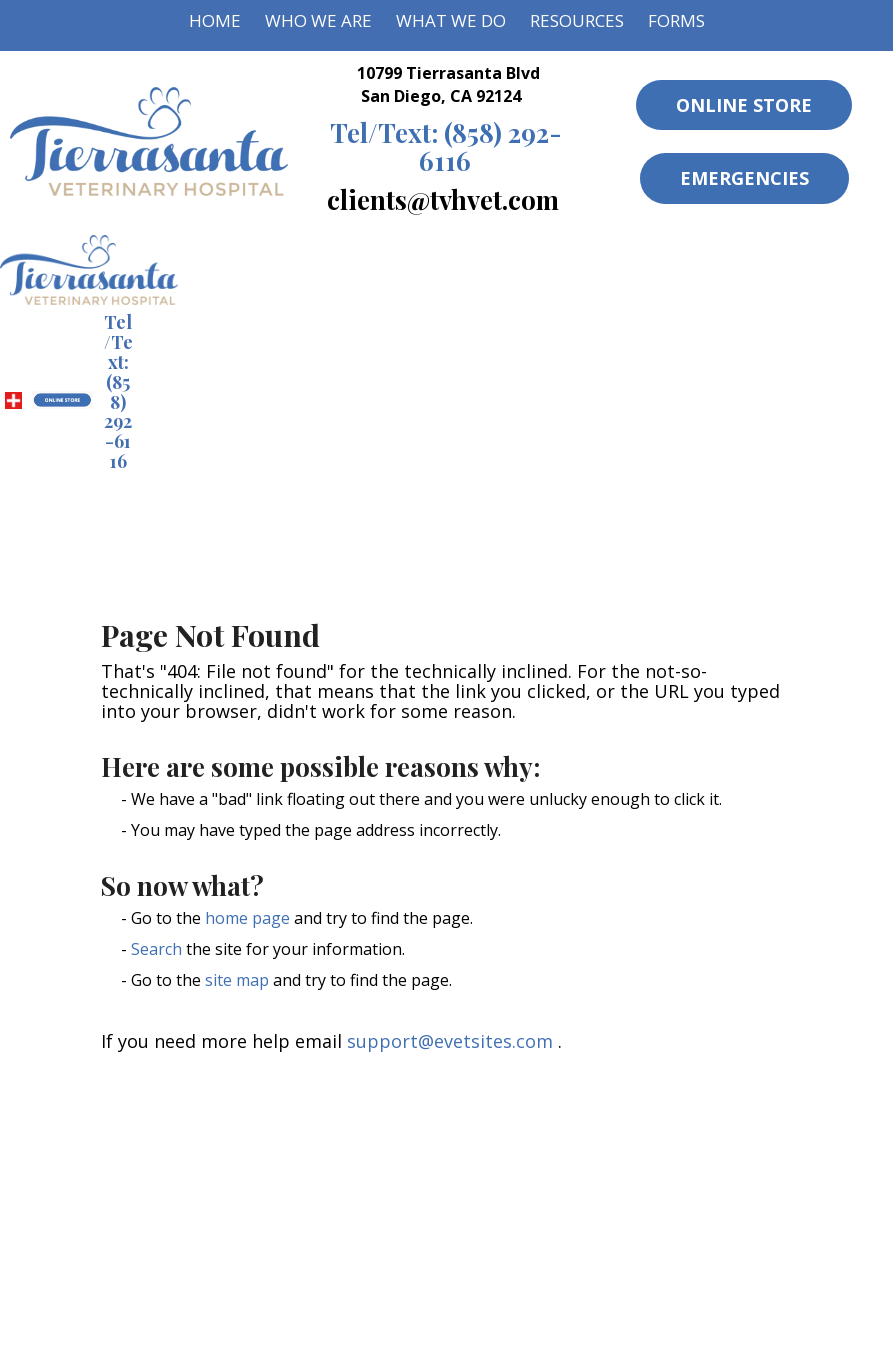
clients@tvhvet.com (443, 199)
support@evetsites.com (450, 1041)
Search (156, 949)
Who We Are (318, 20)
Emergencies (744, 178)
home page (247, 918)
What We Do (451, 20)
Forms (676, 20)
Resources (577, 20)
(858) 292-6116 (446, 146)
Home (215, 20)
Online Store (744, 105)
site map (237, 980)
